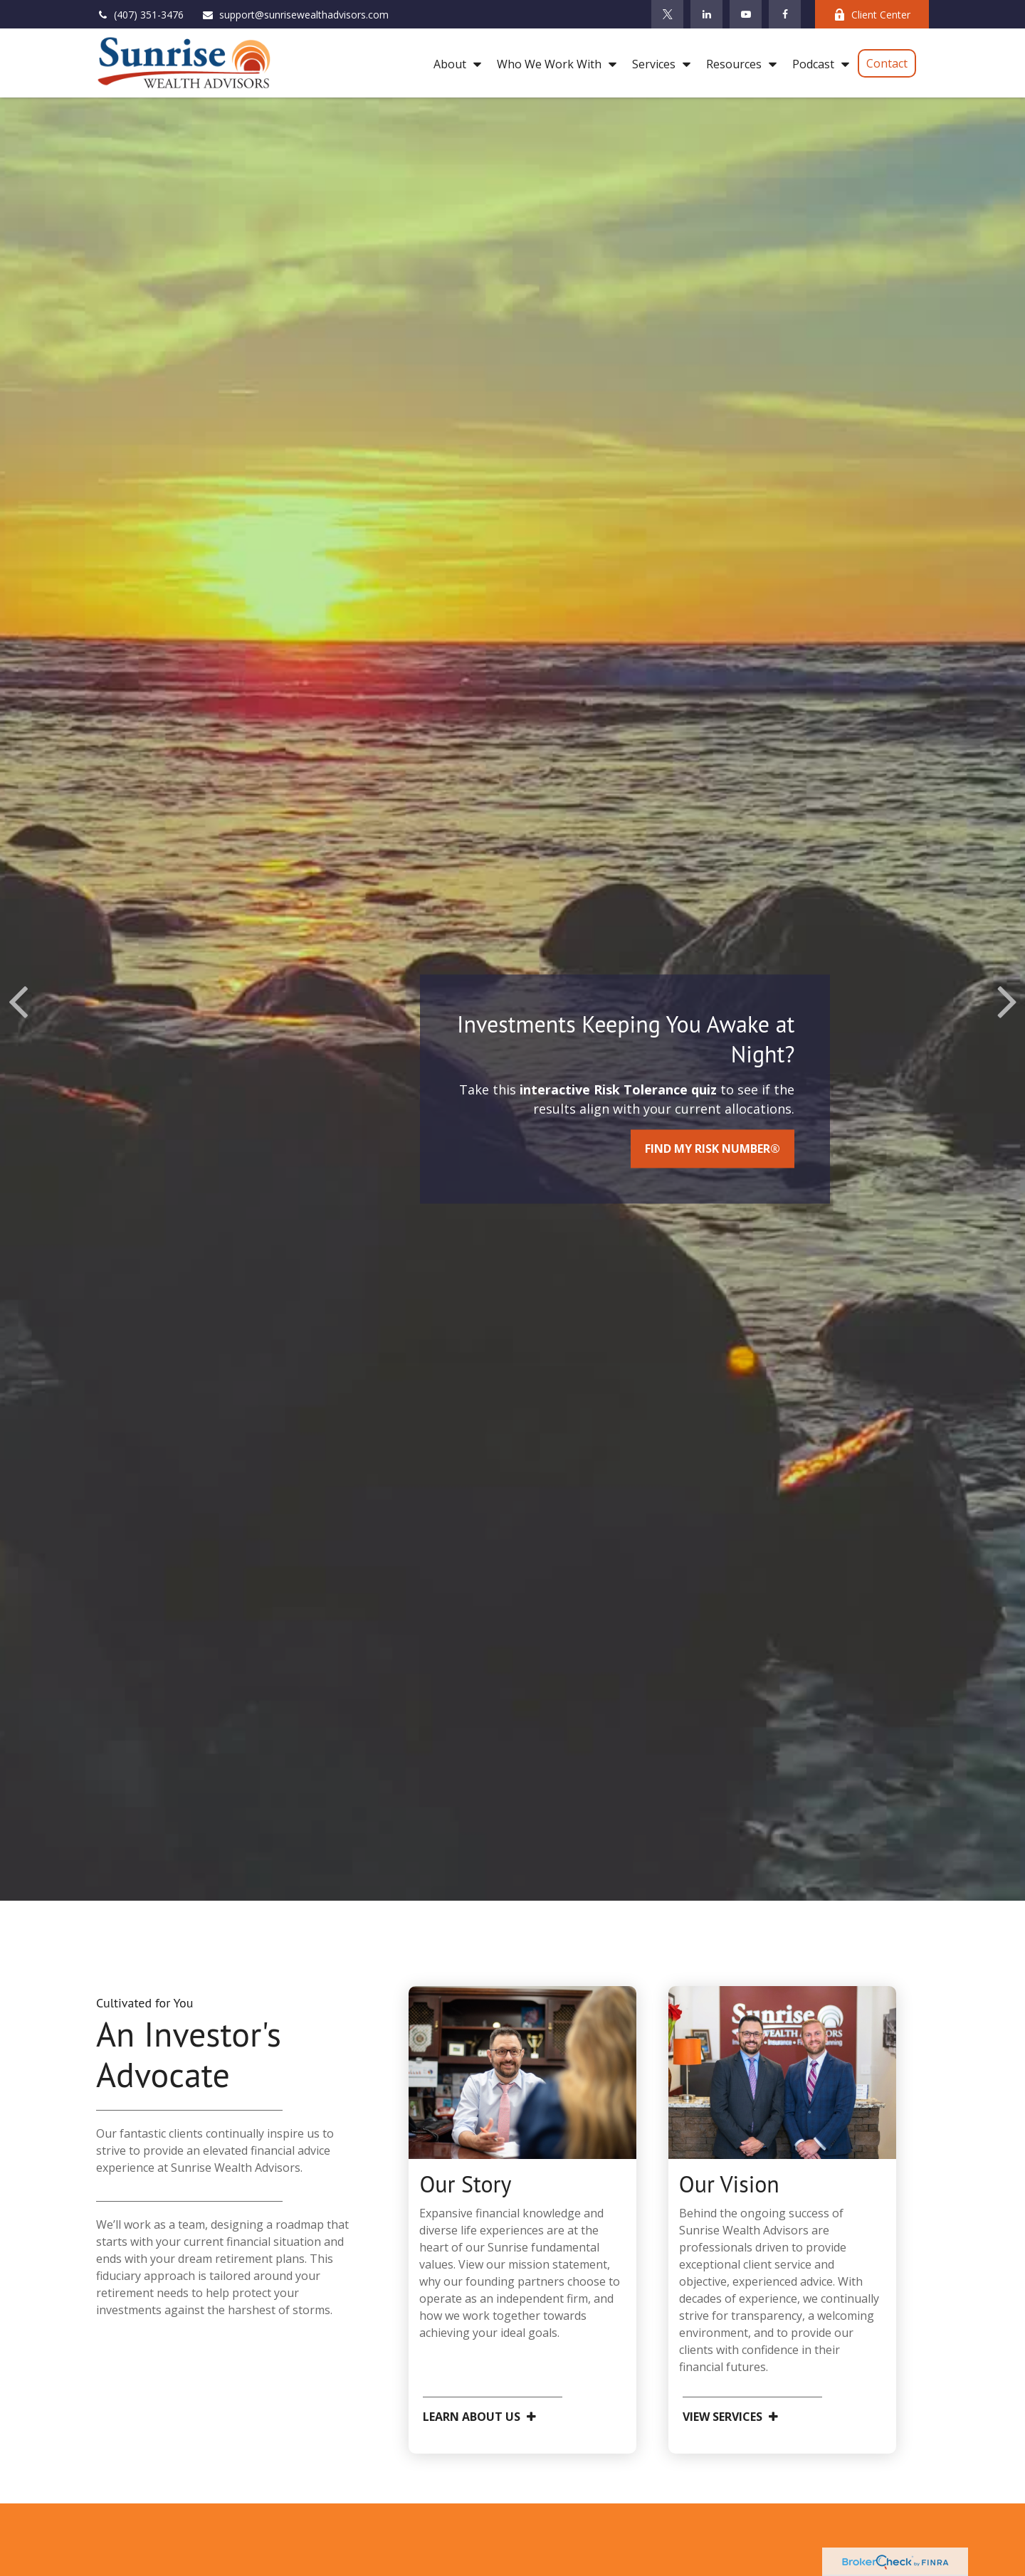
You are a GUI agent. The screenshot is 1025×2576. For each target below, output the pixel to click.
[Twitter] (667, 14)
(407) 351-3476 (140, 14)
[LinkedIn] (706, 14)
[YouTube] (746, 14)
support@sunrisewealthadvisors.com (295, 14)
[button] (454, 63)
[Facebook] (785, 14)
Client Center (872, 14)
